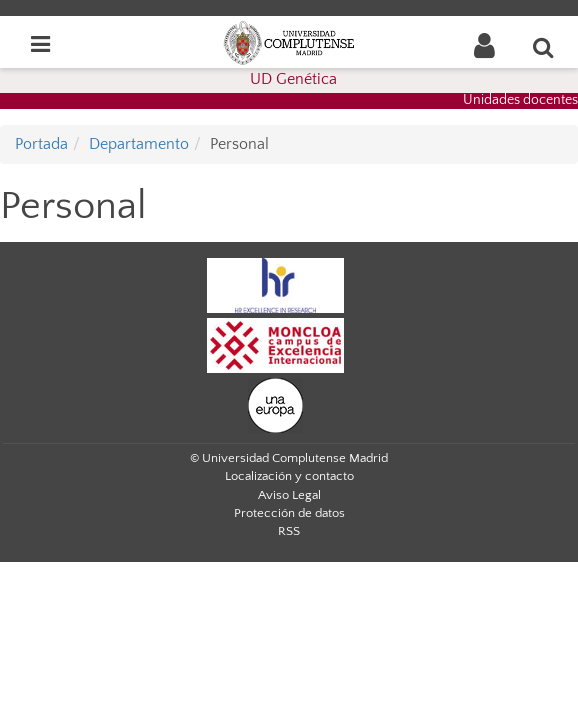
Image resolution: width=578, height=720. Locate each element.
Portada (41, 144)
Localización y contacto (289, 476)
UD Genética (293, 79)
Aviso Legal (289, 495)
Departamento (139, 144)
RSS (289, 531)
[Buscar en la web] (544, 47)
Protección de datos (289, 513)
